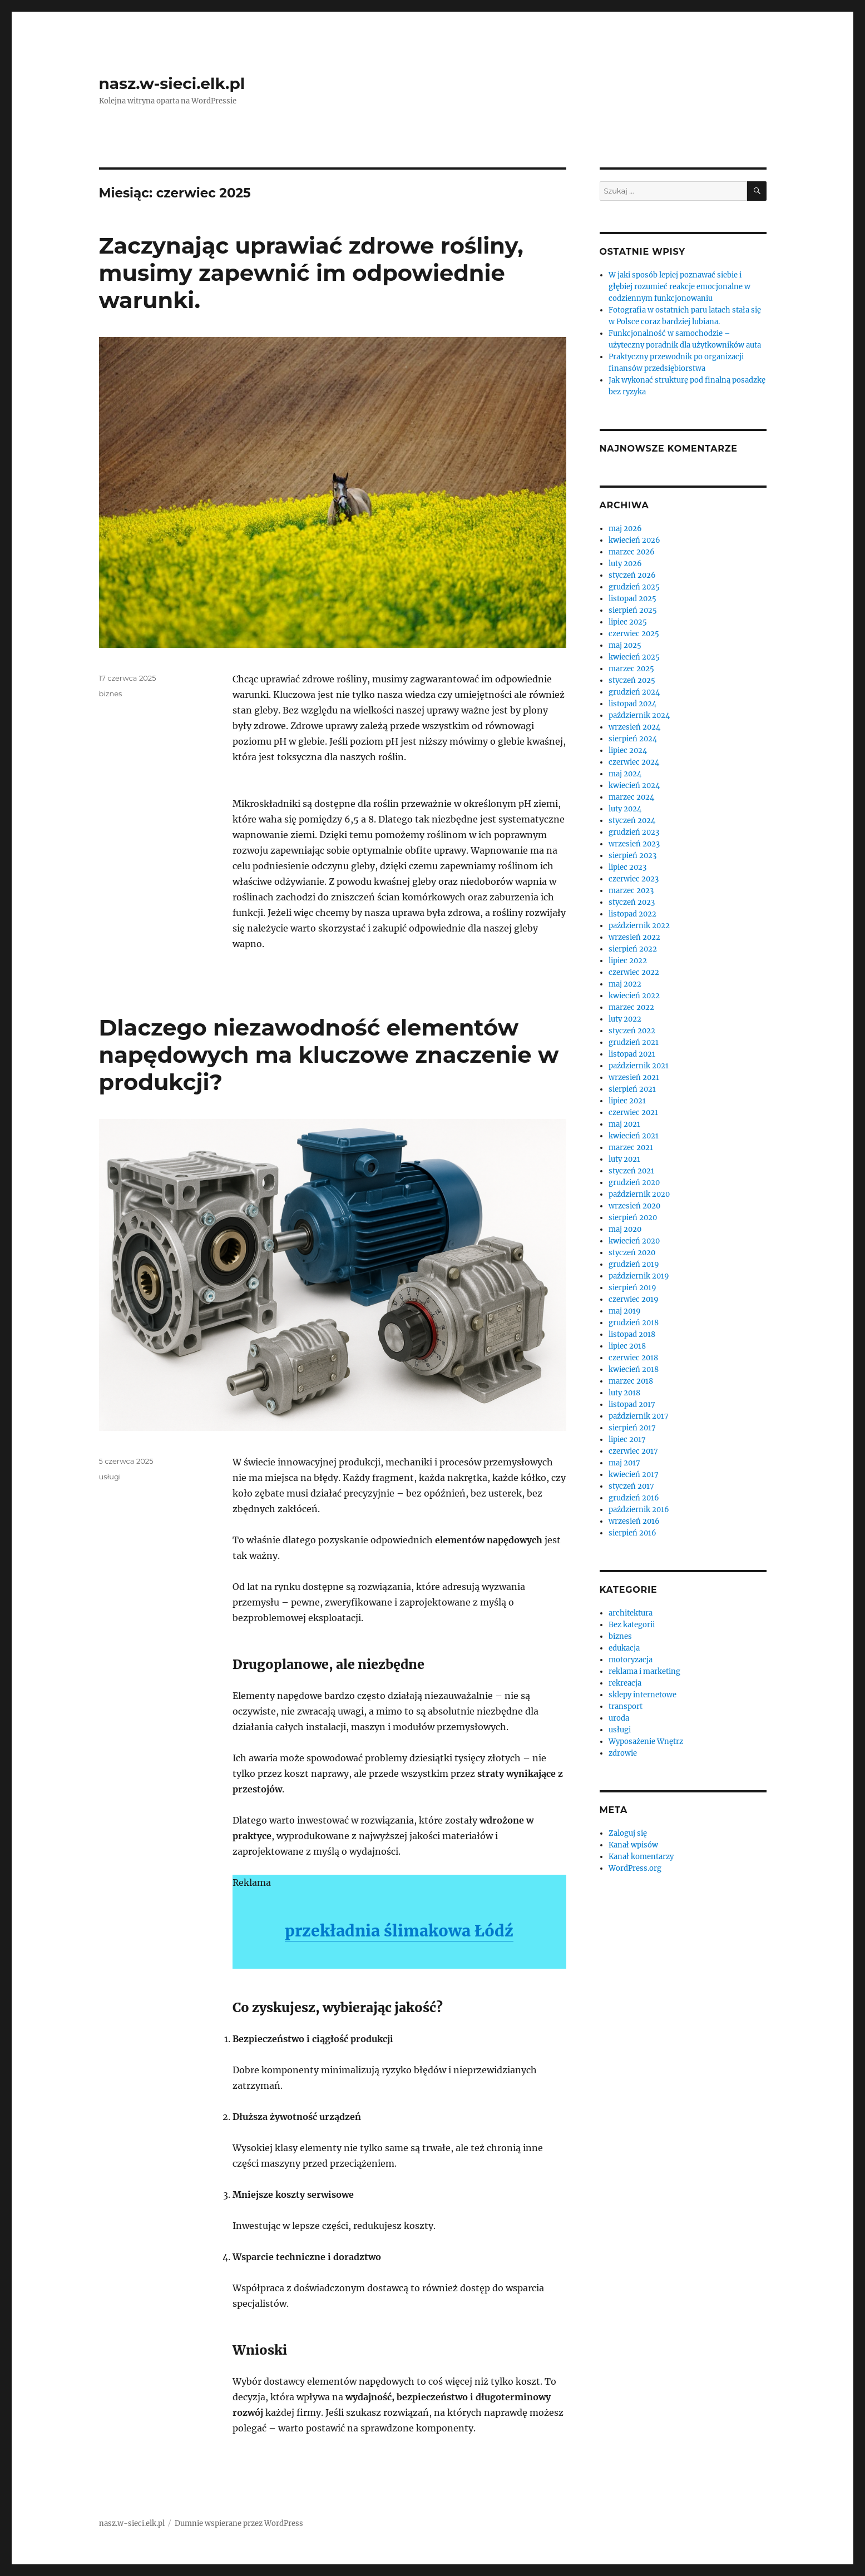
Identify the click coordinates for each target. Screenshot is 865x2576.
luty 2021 (624, 1159)
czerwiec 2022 (634, 972)
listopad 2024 (632, 704)
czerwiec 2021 (633, 1112)
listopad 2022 (632, 914)
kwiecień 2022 (634, 995)
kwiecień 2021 (634, 1136)
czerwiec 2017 (633, 1451)
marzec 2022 (631, 1007)
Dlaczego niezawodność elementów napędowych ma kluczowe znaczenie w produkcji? (329, 1055)
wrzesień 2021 (634, 1077)
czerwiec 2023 (634, 879)
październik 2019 (639, 1276)
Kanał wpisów (633, 1845)
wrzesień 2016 (634, 1521)
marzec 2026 (632, 552)
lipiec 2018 (627, 1346)
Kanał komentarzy (641, 1856)
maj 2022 (625, 984)
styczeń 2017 (631, 1486)
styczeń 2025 (632, 680)
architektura (631, 1613)
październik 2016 (639, 1509)
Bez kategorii (632, 1624)
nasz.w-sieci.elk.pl (172, 83)
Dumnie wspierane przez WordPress (239, 2523)
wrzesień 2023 (634, 844)
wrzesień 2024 (634, 727)
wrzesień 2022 (634, 937)
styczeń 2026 (632, 575)
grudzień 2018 (634, 1322)
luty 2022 (625, 1019)
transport (625, 1706)
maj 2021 (624, 1124)
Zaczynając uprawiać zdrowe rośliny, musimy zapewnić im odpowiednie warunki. (311, 273)
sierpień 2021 (632, 1089)
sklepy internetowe (642, 1695)
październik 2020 (639, 1194)
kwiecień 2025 (634, 657)
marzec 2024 (631, 797)
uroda (619, 1718)
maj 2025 (625, 645)
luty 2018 (624, 1393)
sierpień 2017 (632, 1428)
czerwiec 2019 (634, 1299)
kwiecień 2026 (634, 540)
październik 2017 (639, 1416)
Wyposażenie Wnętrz (646, 1741)
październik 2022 (639, 925)
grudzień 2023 (634, 832)
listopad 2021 (632, 1054)
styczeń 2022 (632, 1031)
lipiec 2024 (628, 750)
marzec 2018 (631, 1381)
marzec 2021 (631, 1147)
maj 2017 (624, 1463)
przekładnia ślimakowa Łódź (399, 1931)
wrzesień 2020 (634, 1206)
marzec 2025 (631, 668)
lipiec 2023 (627, 867)
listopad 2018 (632, 1334)
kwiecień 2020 (634, 1241)
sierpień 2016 (632, 1533)
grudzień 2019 (634, 1264)
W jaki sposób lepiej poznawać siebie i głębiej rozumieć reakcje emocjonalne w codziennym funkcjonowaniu (679, 286)
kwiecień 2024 (634, 785)
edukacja (624, 1648)
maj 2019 (625, 1311)
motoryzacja (631, 1660)
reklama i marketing (644, 1671)
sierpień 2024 (633, 739)
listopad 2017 (632, 1404)
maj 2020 (625, 1229)
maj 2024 (625, 774)
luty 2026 (625, 563)
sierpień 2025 (633, 610)
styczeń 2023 (632, 902)
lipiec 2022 (628, 960)
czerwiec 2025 (634, 633)
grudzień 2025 (634, 587)
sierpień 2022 (633, 949)
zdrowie (623, 1753)
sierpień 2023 (632, 855)
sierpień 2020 (633, 1217)
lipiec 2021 (627, 1101)
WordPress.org (635, 1868)
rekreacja (625, 1683)
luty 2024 (625, 809)
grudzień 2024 (634, 692)
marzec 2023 (631, 890)
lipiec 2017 (627, 1439)
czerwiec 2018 (633, 1358)
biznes (110, 693)
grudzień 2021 (634, 1042)
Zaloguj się (628, 1833)
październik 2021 (639, 1066)
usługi (110, 1476)
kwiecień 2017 (634, 1474)
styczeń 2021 (631, 1171)
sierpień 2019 (632, 1287)
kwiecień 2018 (634, 1369)
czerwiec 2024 (634, 762)
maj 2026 (625, 528)
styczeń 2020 (632, 1252)
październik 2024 (639, 715)
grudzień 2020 (634, 1182)
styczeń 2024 (632, 820)
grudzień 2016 (634, 1498)
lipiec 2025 (628, 622)
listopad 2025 (632, 598)
